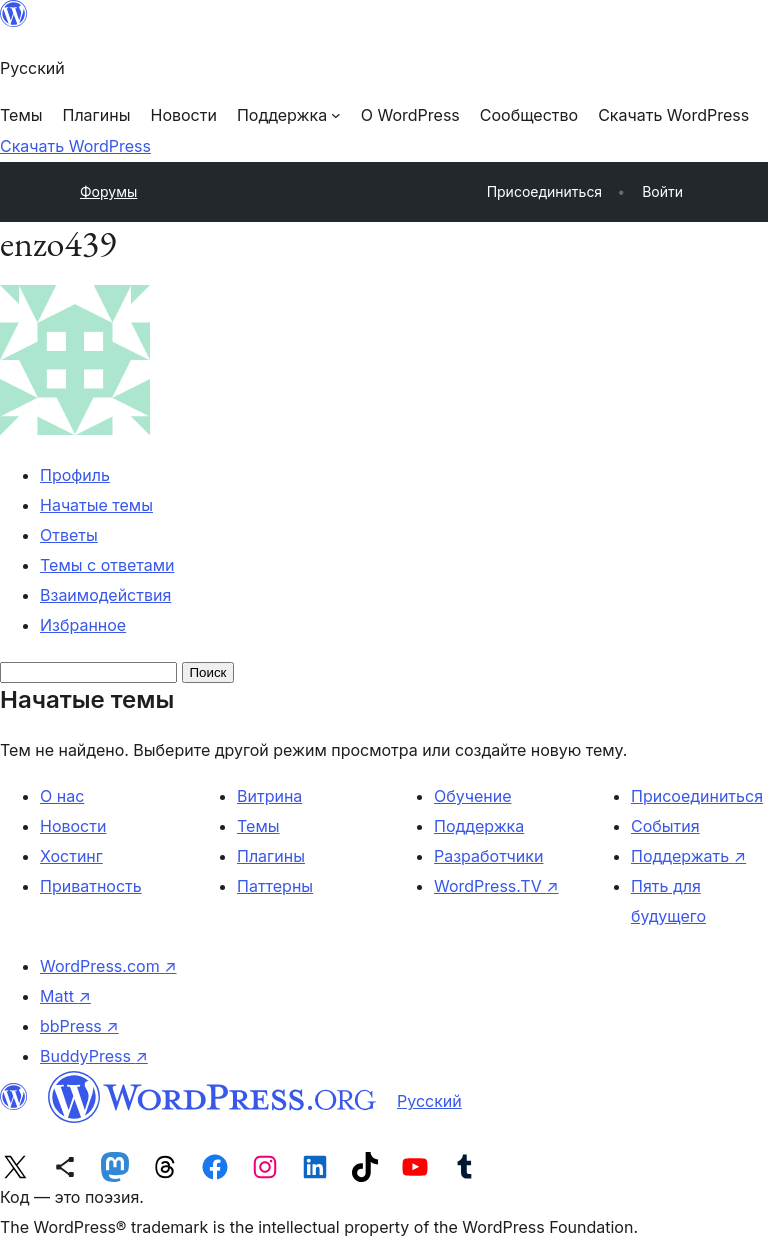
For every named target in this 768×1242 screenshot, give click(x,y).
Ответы (69, 535)
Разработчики (488, 856)
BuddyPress (94, 1056)
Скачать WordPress (75, 146)
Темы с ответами (107, 565)
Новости (73, 826)
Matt (65, 996)
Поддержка (479, 826)
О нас (62, 796)
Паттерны (275, 886)
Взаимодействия (105, 595)
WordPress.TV (496, 886)
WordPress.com (108, 966)
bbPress (79, 1026)
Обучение (473, 796)
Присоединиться (697, 796)
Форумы (108, 191)
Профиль (75, 475)
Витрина (269, 796)
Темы (258, 826)
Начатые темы (96, 505)
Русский (429, 1101)
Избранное (83, 625)
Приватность (91, 886)
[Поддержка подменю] (289, 115)
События (665, 826)
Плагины (271, 856)
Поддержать (688, 856)
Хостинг (71, 856)
